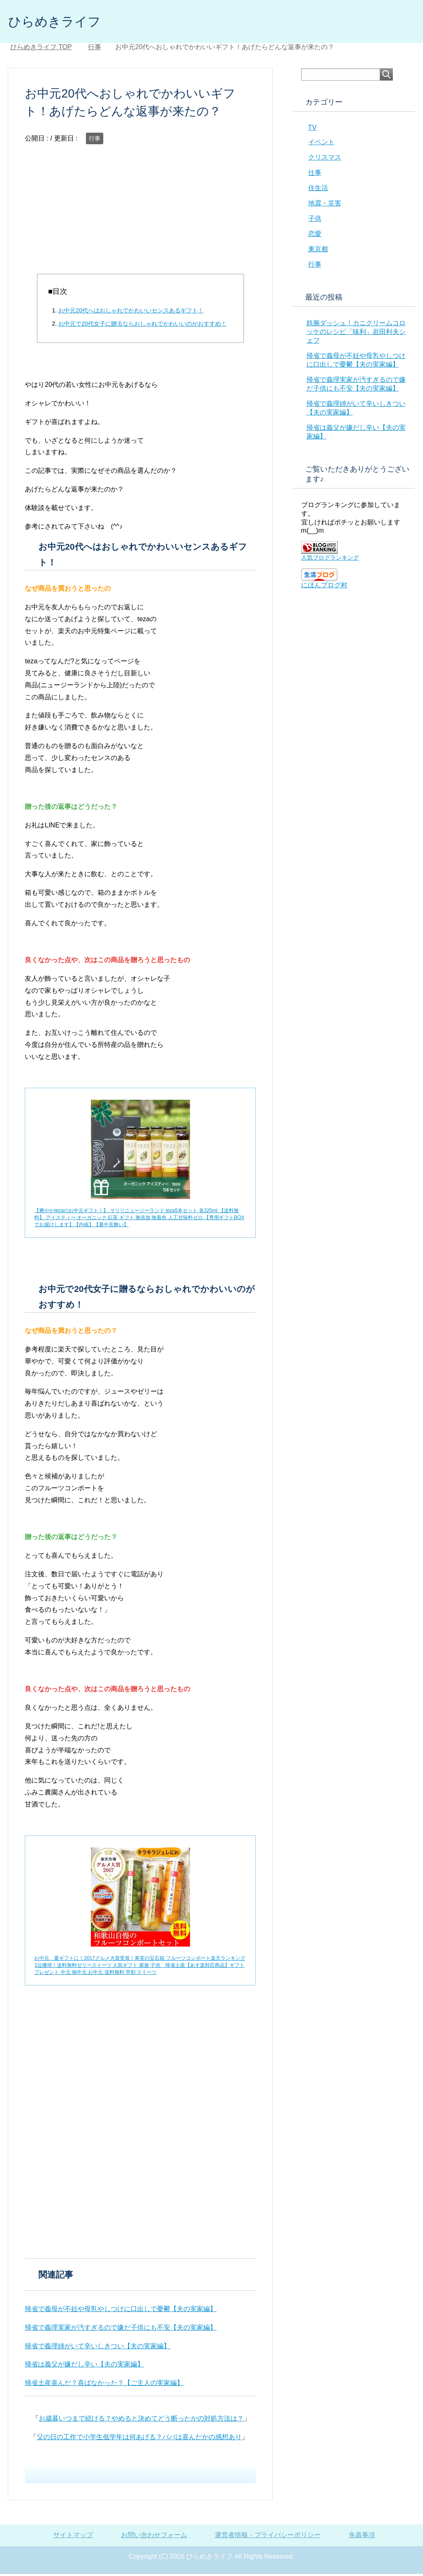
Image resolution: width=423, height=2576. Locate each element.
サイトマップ (73, 2536)
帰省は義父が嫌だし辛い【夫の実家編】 (84, 2366)
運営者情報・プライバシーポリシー (268, 2536)
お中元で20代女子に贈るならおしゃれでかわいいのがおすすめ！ (142, 325)
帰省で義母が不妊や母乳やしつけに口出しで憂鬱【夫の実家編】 (120, 2310)
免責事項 (362, 2536)
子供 (314, 220)
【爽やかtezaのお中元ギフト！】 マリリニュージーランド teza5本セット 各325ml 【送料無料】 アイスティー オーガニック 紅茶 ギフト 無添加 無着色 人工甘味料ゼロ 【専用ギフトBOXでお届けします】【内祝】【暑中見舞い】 (139, 1220)
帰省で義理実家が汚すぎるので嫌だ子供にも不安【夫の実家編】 (120, 2329)
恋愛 (314, 235)
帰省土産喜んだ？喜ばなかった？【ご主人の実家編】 (104, 2384)
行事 (94, 140)
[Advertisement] (140, 218)
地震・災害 (324, 205)
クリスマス (324, 159)
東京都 (318, 251)
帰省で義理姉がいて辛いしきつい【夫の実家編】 (97, 2348)
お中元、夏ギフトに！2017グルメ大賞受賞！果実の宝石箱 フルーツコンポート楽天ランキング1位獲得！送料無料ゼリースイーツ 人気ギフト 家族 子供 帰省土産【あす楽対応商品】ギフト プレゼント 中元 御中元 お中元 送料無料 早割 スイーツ (139, 1967)
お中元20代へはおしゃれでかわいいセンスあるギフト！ (131, 312)
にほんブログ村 (324, 587)
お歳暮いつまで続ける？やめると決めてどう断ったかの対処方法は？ (141, 2420)
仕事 (314, 174)
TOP (41, 48)
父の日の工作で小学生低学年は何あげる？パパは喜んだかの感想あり (139, 2439)
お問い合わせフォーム (154, 2536)
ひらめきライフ (61, 22)
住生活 (318, 189)
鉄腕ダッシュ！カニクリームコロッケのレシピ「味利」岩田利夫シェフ (356, 334)
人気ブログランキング (330, 559)
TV (312, 129)
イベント (321, 144)
